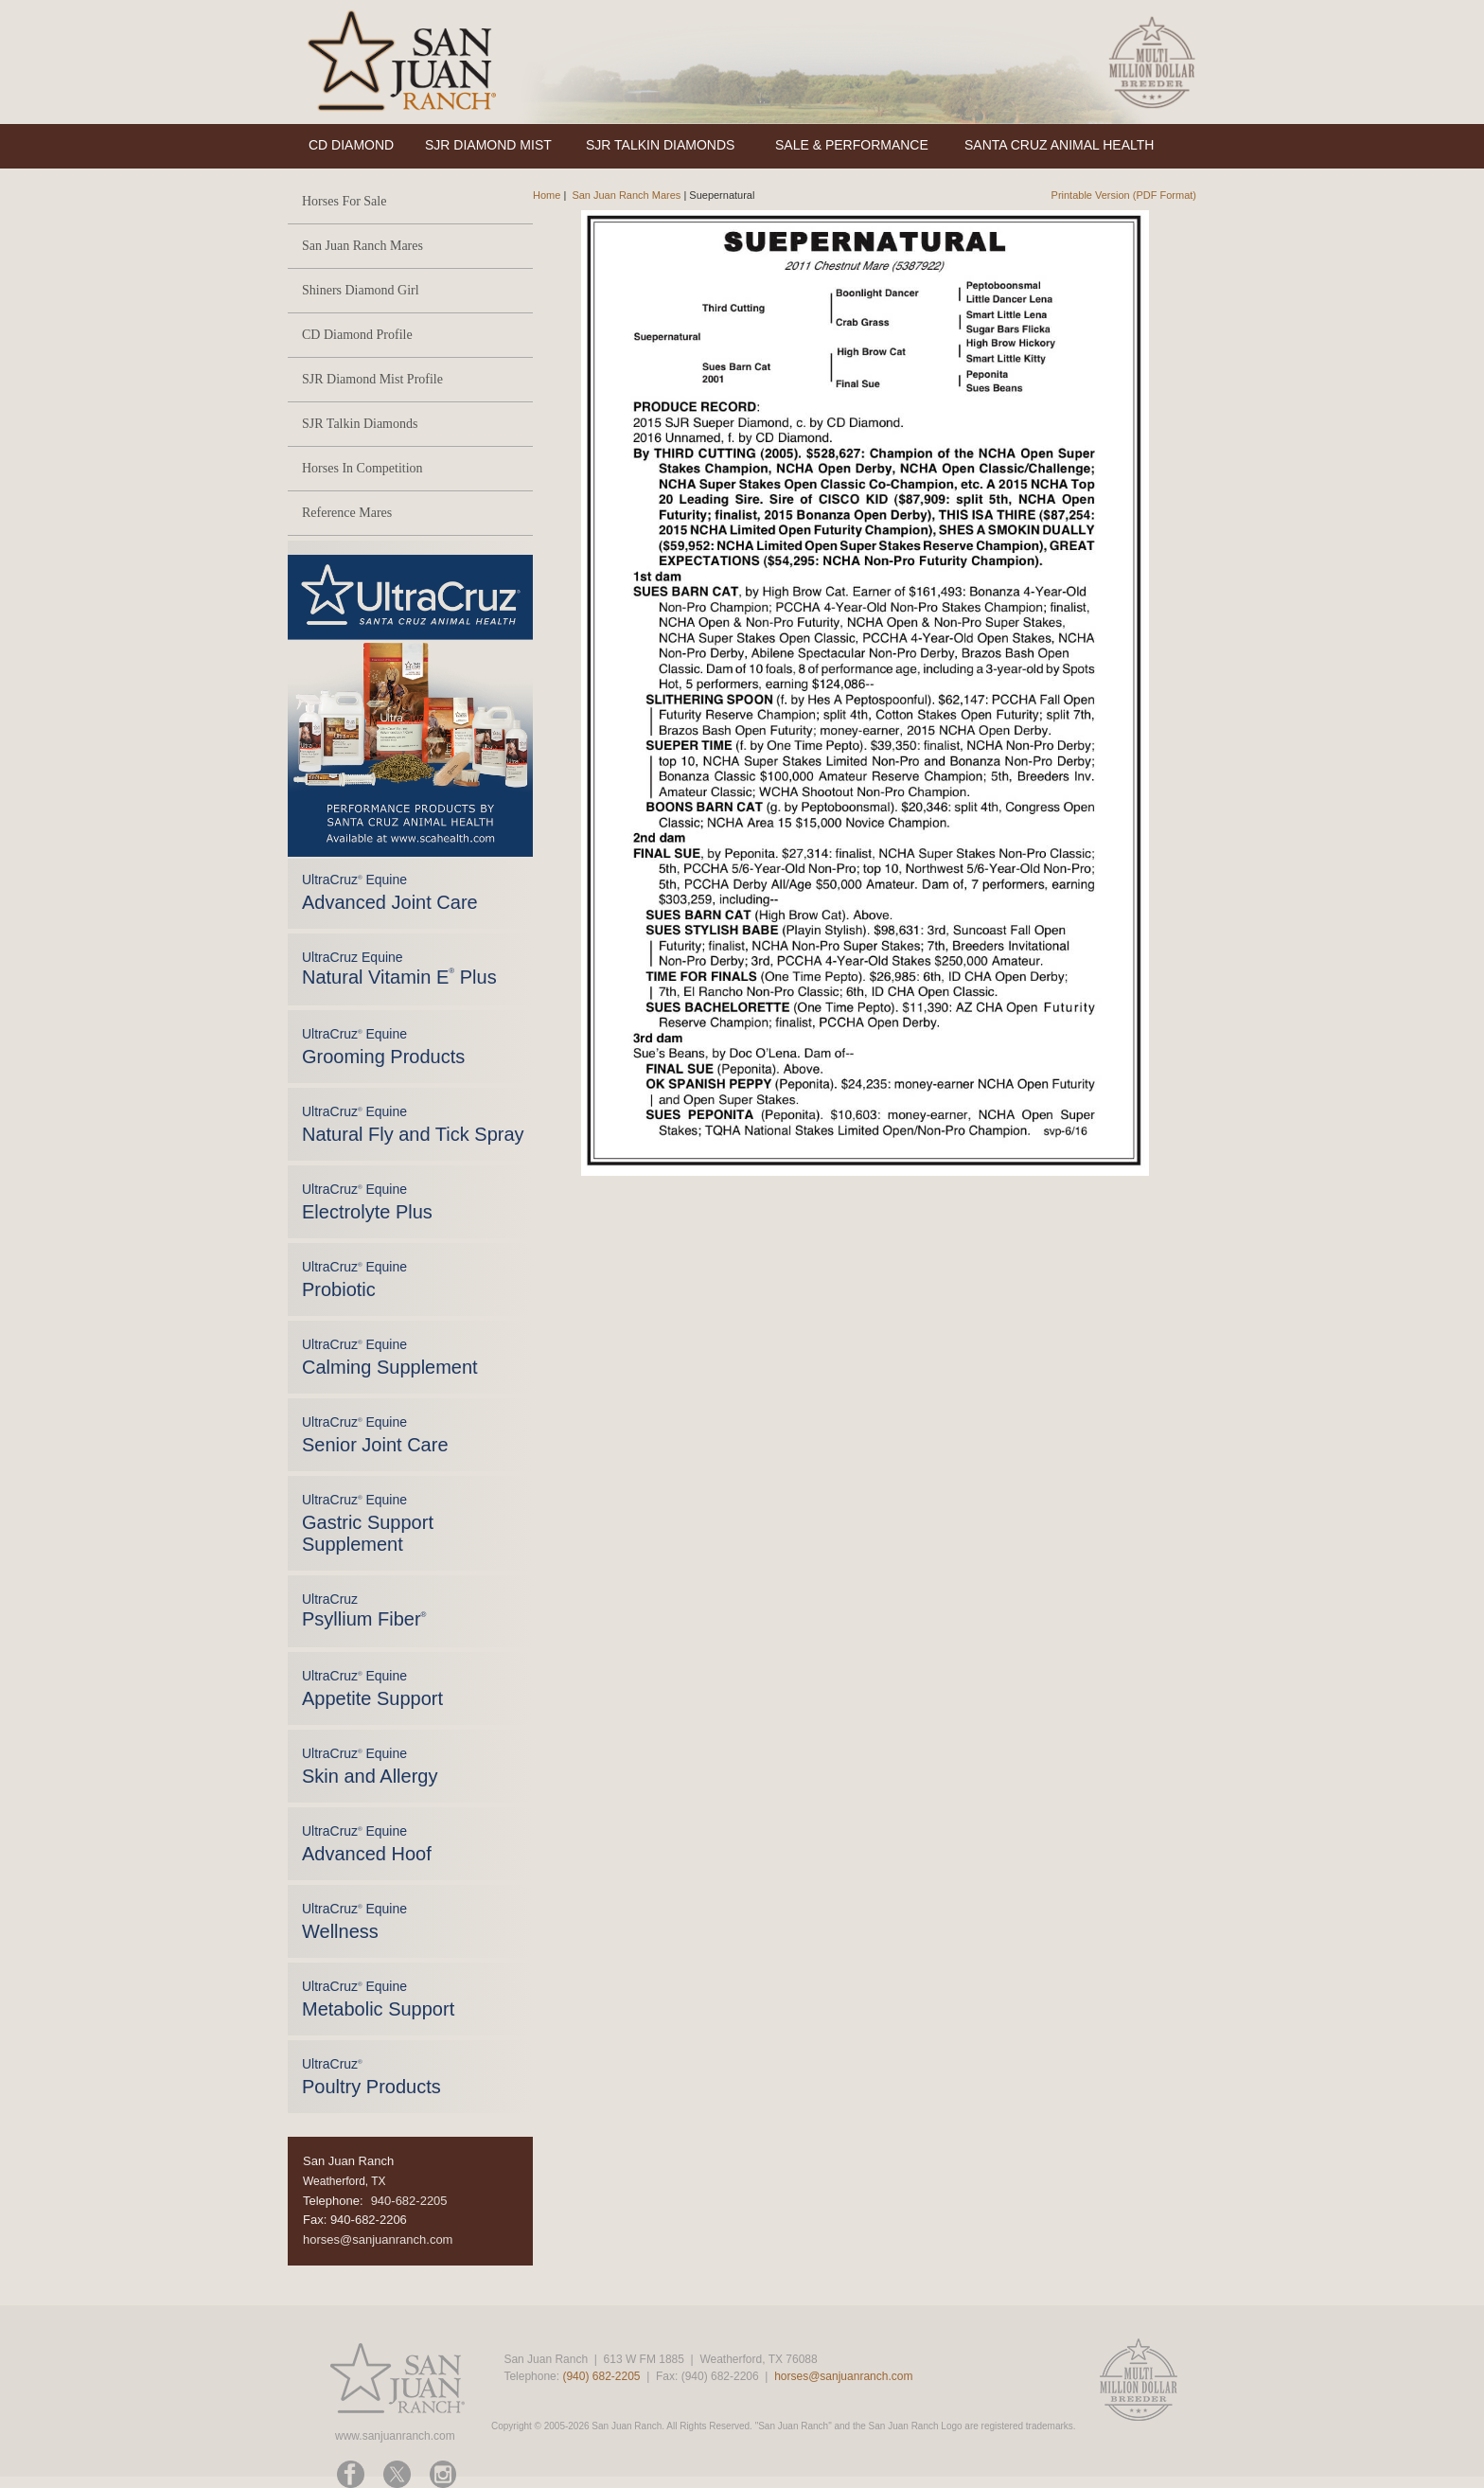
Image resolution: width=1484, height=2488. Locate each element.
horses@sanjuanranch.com (377, 2239)
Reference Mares (347, 513)
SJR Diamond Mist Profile (372, 379)
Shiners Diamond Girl (360, 290)
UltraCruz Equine (399, 968)
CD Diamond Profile (357, 335)
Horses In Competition (362, 468)
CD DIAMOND (351, 144)
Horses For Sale (344, 201)
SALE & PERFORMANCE (851, 144)
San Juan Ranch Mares (362, 246)
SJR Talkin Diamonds (359, 424)
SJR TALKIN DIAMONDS (660, 144)
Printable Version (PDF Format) (1123, 195)
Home (546, 195)
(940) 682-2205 (601, 2376)
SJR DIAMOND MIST (488, 144)
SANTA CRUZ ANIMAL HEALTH (1059, 144)
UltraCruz (364, 1610)
